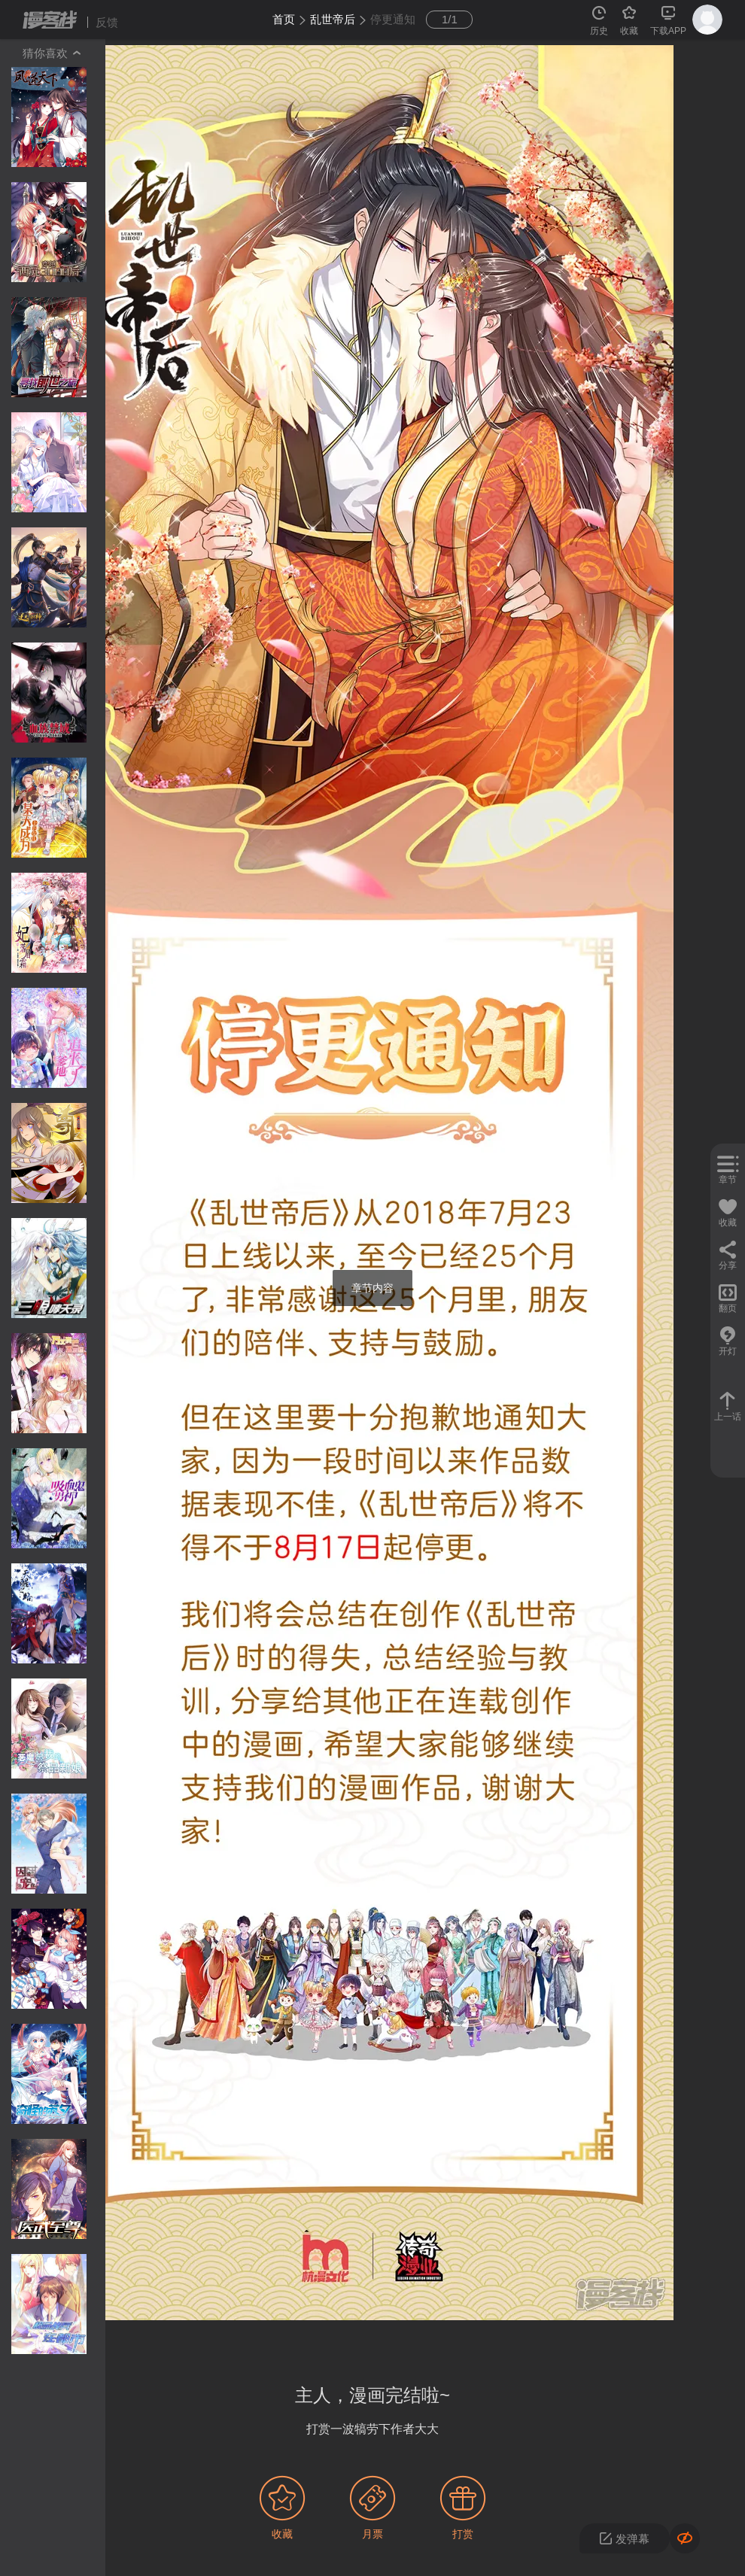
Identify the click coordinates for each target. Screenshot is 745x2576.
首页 (283, 19)
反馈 (107, 22)
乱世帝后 (332, 19)
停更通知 (392, 19)
